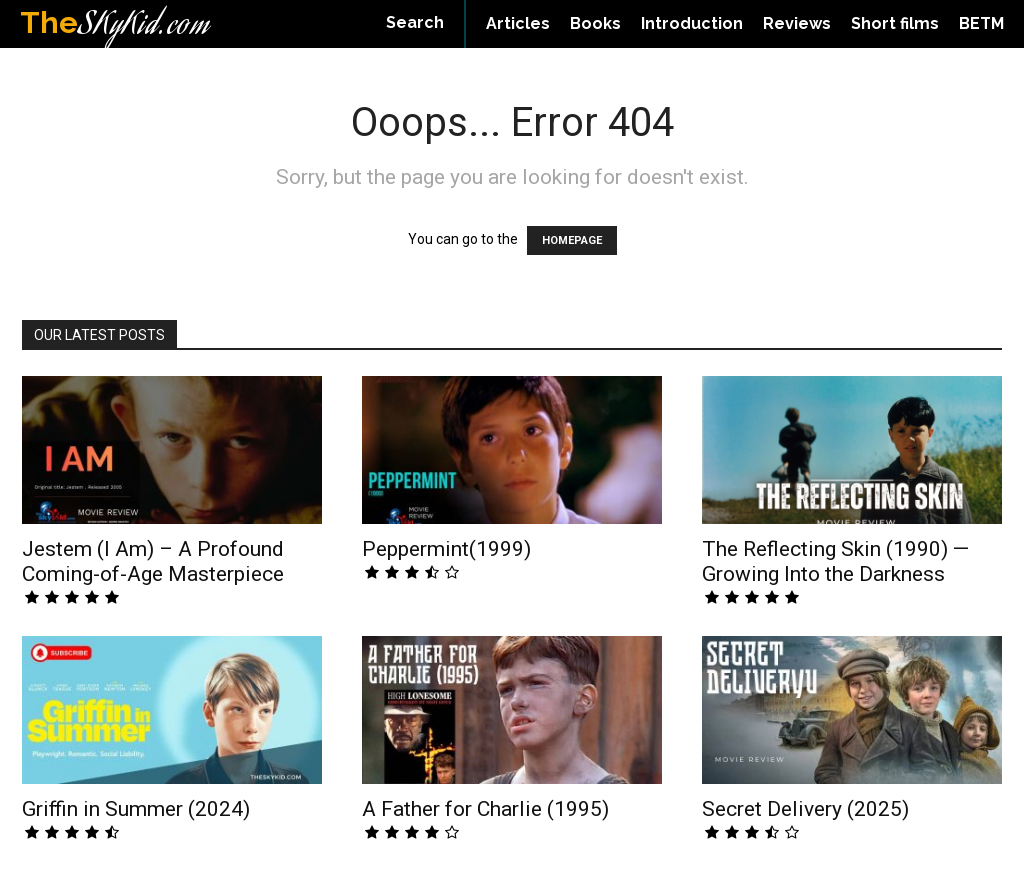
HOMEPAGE (572, 240)
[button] (415, 23)
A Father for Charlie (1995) (485, 809)
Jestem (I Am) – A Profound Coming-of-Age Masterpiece (153, 561)
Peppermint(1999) (446, 549)
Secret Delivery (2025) (805, 809)
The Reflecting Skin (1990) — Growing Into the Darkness (835, 561)
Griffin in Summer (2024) (136, 809)
